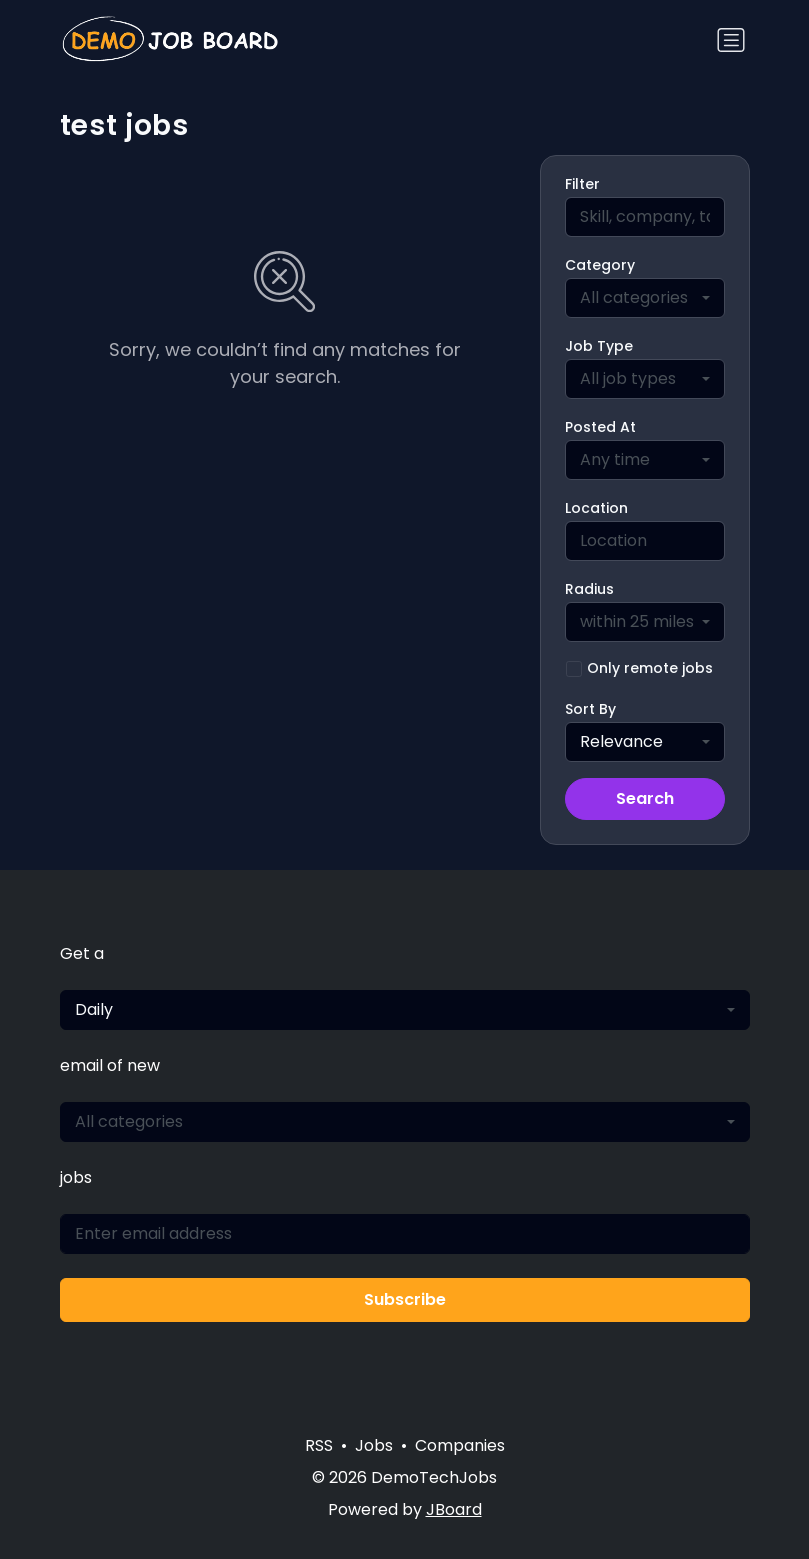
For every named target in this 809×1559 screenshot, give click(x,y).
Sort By (590, 709)
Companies (460, 1445)
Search (645, 798)
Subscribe (405, 1299)
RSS (319, 1445)
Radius (589, 589)
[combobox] (645, 298)
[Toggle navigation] (731, 40)
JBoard (454, 1509)
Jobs (374, 1445)
